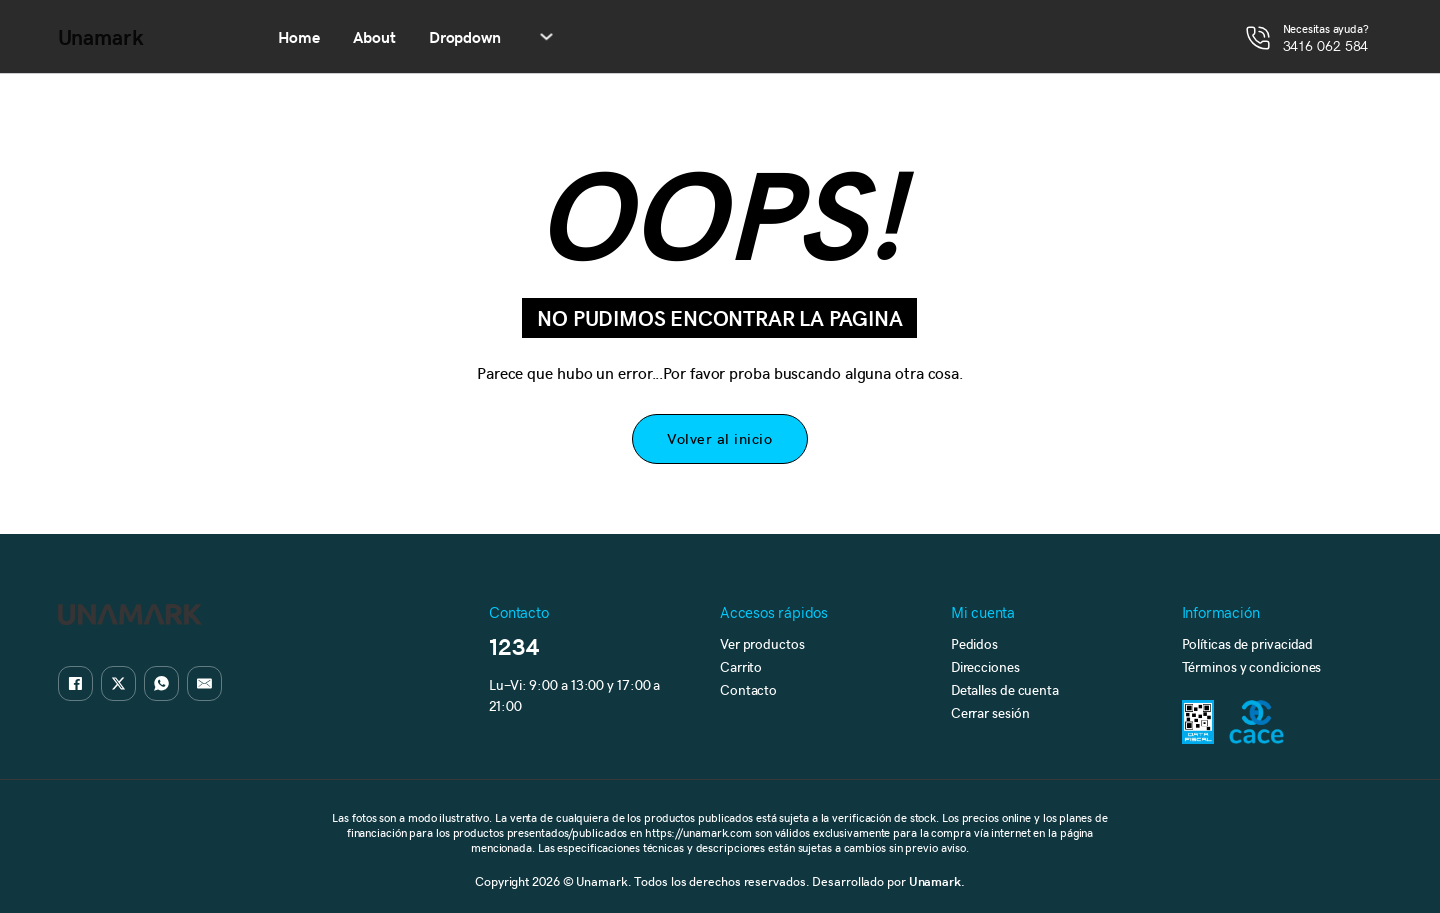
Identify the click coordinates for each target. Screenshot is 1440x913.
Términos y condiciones (1252, 666)
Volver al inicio (719, 438)
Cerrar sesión (990, 712)
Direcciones (985, 666)
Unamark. (937, 880)
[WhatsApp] (161, 683)
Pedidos (974, 643)
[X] (118, 683)
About (374, 36)
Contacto (748, 689)
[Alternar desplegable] (546, 36)
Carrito (741, 666)
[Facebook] (75, 683)
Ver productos (762, 643)
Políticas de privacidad (1248, 643)
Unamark (101, 37)
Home (299, 36)
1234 (514, 646)
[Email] (204, 683)
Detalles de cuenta (1005, 689)
